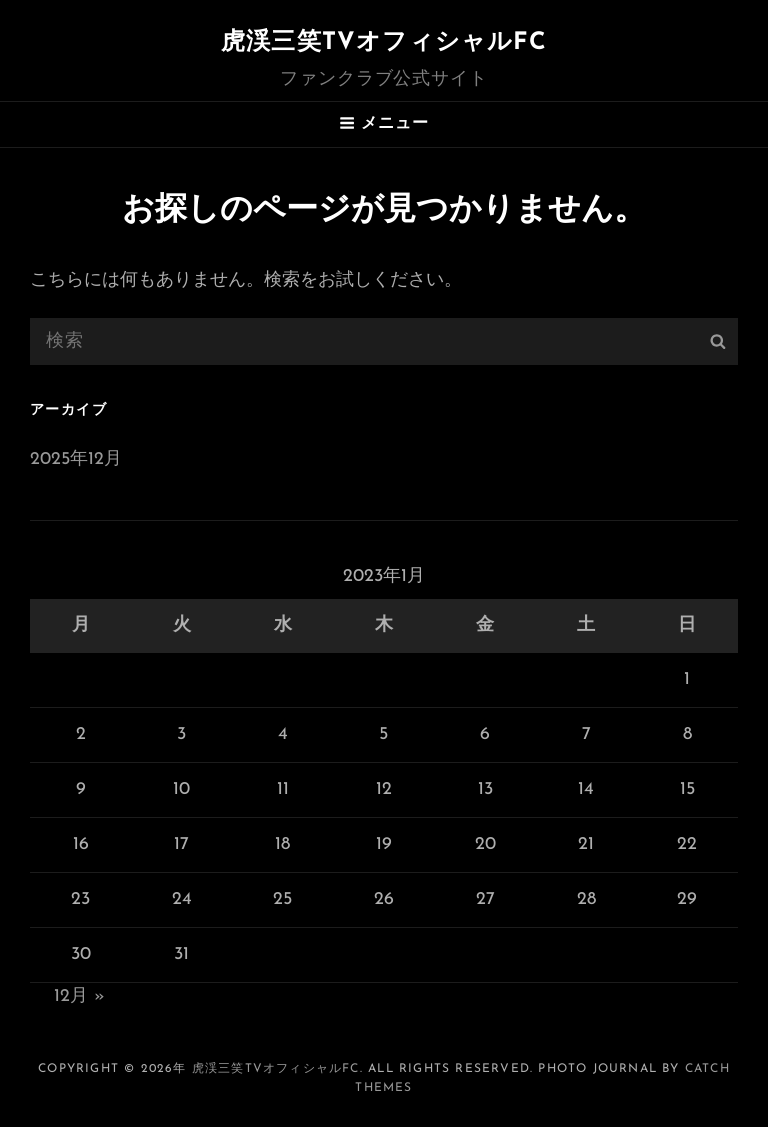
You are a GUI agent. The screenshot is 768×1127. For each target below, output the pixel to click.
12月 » (79, 996)
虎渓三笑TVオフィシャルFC (384, 43)
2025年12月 (76, 459)
